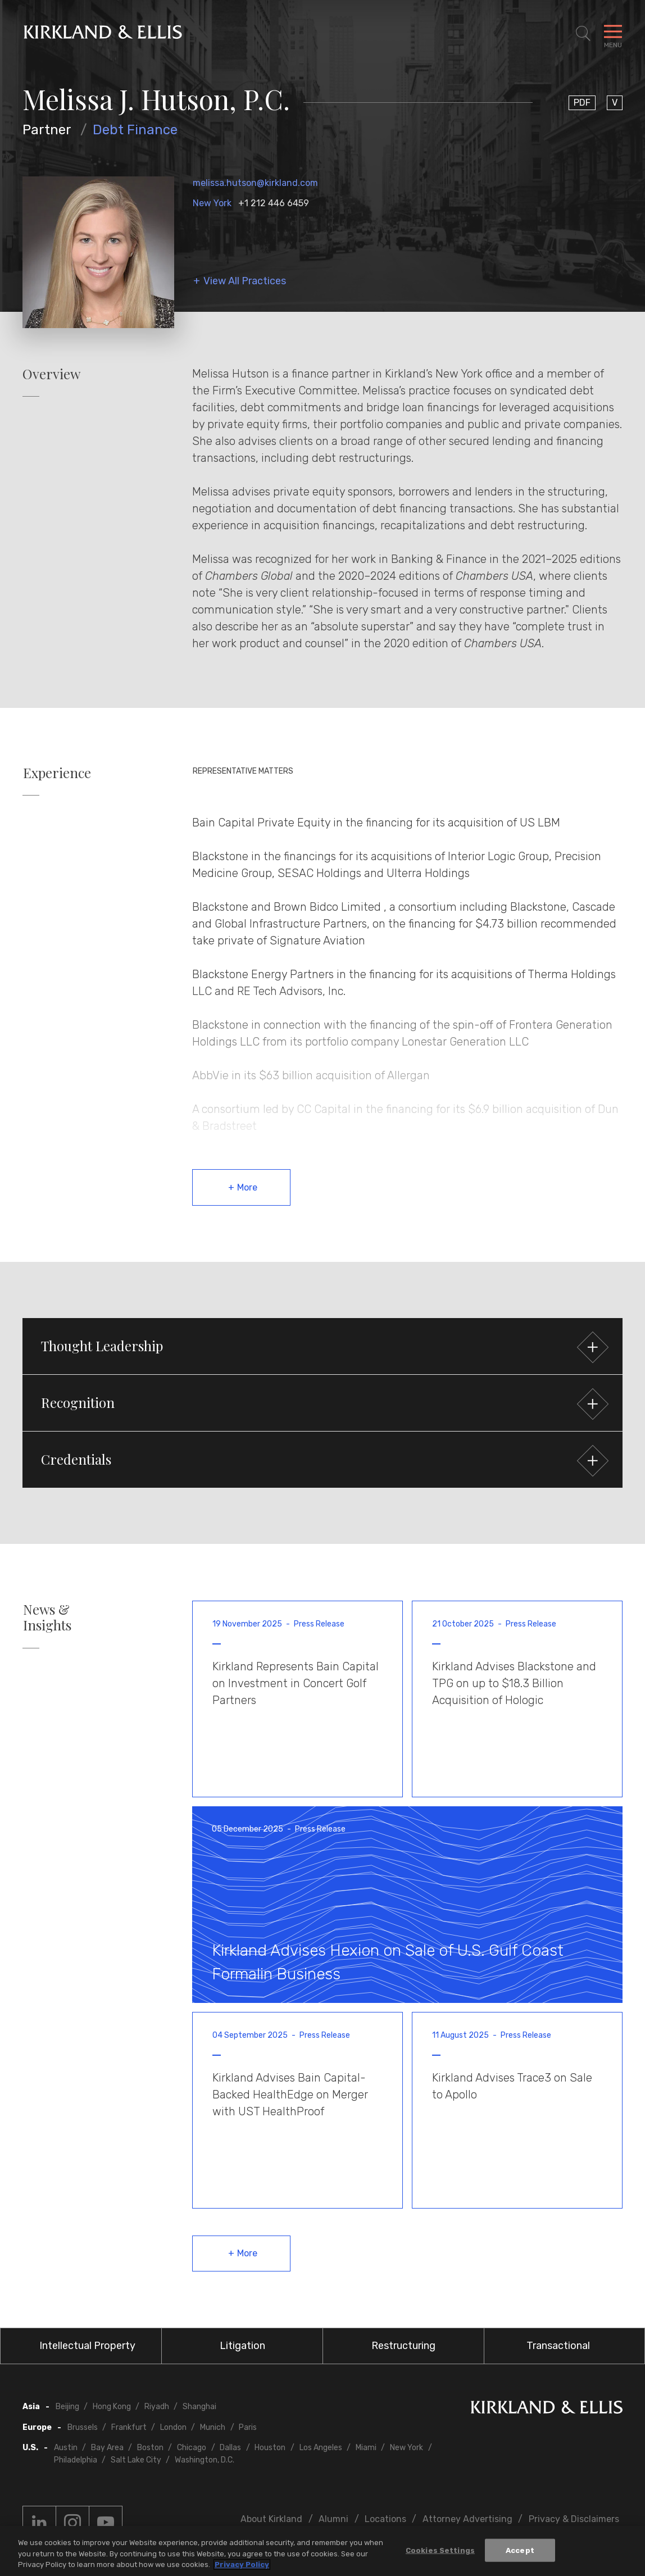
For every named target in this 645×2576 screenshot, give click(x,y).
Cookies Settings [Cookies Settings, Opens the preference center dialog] (440, 2551)
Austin (66, 2447)
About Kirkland (271, 2519)
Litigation (242, 2345)
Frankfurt (129, 2427)
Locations (385, 2519)
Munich (212, 2427)
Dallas (230, 2447)
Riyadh (156, 2406)
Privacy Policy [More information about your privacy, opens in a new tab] (242, 2566)
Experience (57, 773)
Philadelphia (75, 2460)
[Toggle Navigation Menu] (613, 33)
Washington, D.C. (204, 2460)
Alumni (333, 2519)
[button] (322, 1346)
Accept (520, 2551)
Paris (248, 2427)
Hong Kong (112, 2406)
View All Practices (244, 281)
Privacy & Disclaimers (574, 2519)
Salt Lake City (136, 2460)
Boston (150, 2447)
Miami (366, 2447)
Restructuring (403, 2345)
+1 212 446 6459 (273, 203)
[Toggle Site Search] (583, 33)
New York (212, 203)
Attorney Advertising (467, 2519)
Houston (270, 2447)
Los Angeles (320, 2447)
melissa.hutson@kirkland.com (255, 183)
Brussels (82, 2427)
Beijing (67, 2406)
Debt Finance (135, 130)
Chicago (191, 2447)
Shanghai (199, 2406)
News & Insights (47, 1617)
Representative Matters (243, 771)
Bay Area (107, 2447)
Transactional (558, 2345)
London (173, 2427)
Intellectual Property (87, 2345)
